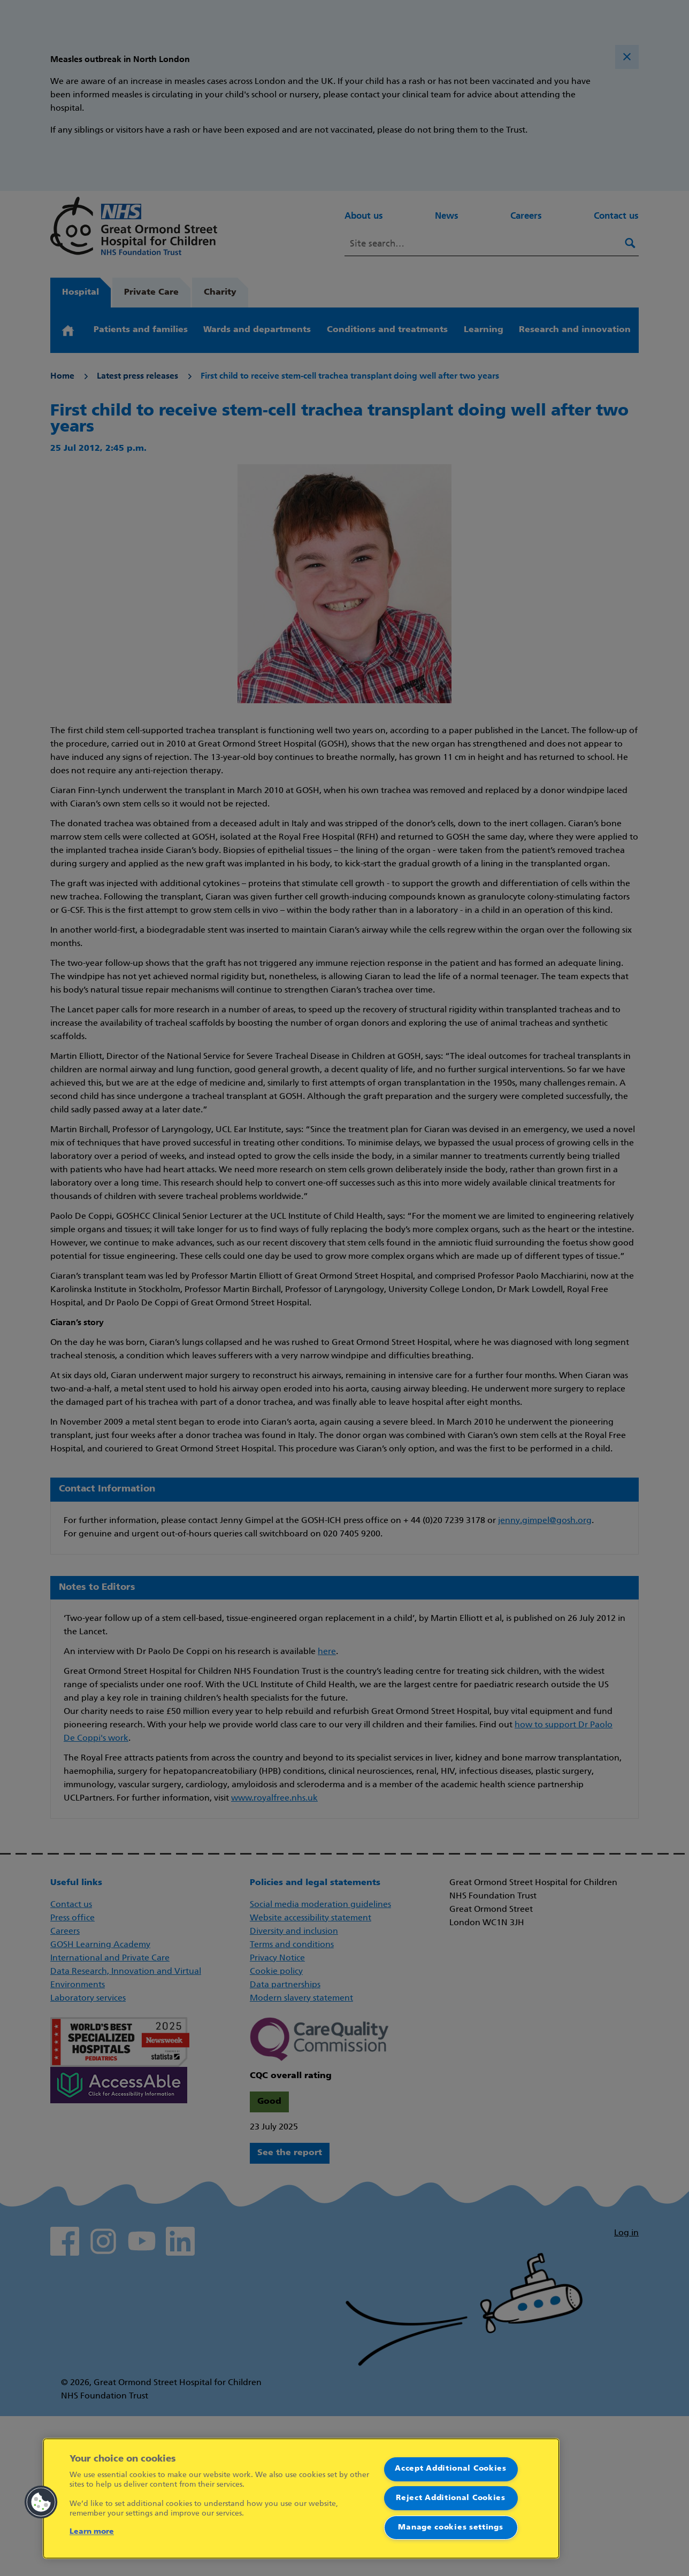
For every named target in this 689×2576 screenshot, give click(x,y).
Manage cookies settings (450, 2528)
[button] (41, 2502)
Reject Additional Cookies (451, 2498)
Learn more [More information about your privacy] (92, 2532)
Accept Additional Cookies (451, 2469)
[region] (301, 2498)
